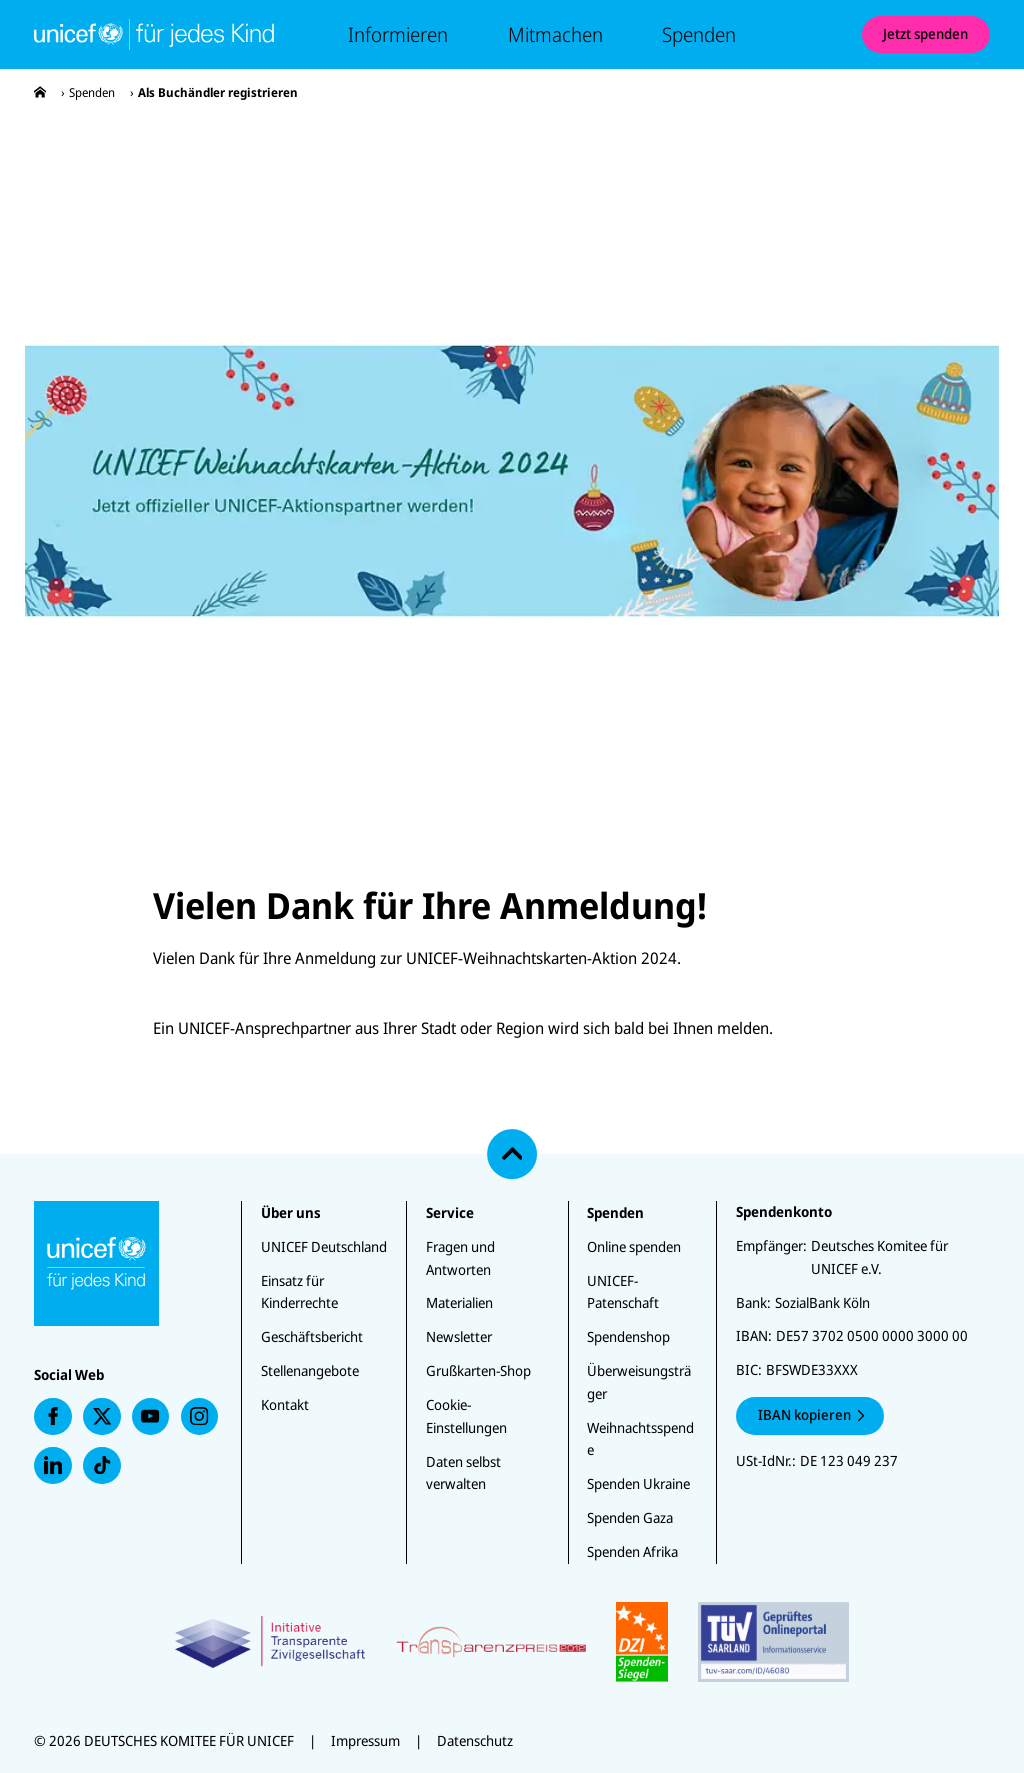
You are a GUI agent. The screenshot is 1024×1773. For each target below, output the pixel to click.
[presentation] (40, 92)
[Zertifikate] (511, 1642)
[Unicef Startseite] (154, 34)
